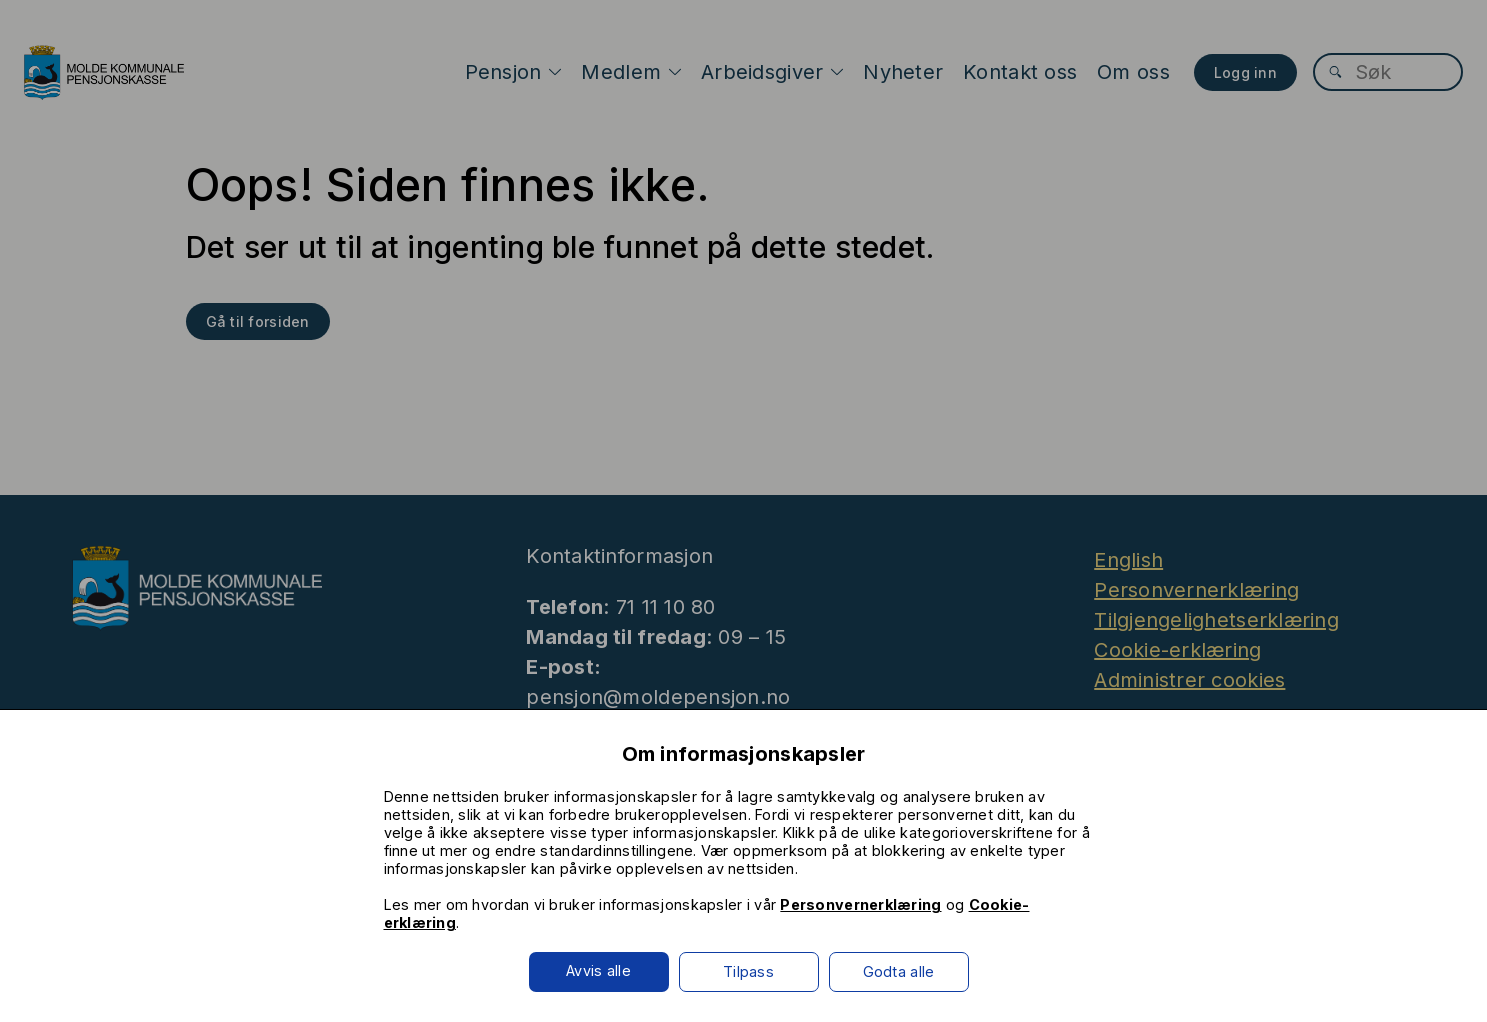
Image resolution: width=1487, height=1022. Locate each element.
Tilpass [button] (748, 971)
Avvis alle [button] (598, 970)
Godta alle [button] (899, 971)
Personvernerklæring (860, 904)
